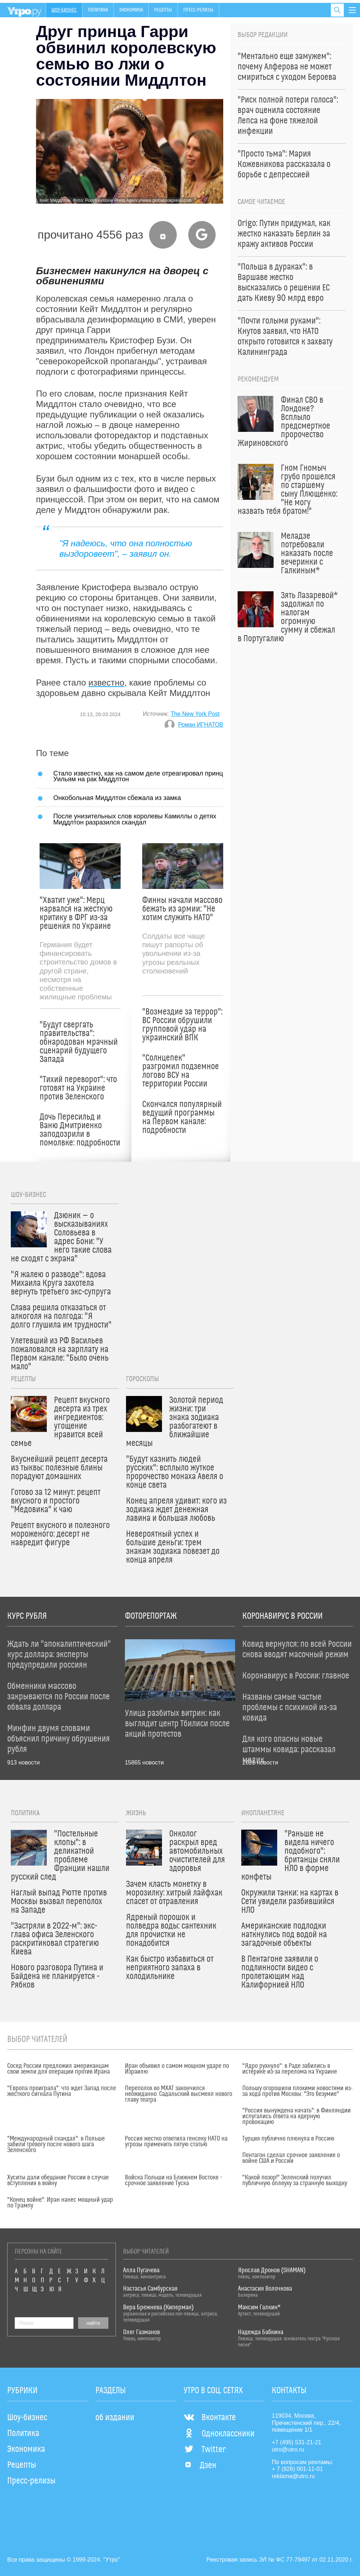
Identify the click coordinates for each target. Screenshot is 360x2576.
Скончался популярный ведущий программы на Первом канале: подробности (182, 1117)
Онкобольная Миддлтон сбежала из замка (117, 797)
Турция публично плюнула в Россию (288, 2139)
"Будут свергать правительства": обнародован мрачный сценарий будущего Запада (79, 1042)
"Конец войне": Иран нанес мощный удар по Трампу (60, 2203)
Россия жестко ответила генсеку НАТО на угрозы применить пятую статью (176, 2141)
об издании (114, 2418)
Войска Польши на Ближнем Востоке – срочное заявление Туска (173, 2180)
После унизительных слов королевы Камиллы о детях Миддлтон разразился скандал (134, 819)
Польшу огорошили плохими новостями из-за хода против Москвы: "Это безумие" (297, 2091)
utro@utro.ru (288, 2449)
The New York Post (195, 714)
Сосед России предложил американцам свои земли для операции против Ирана (58, 2069)
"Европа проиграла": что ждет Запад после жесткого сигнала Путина (61, 2091)
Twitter (205, 2450)
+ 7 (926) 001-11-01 (297, 2469)
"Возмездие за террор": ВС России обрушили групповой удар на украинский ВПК (182, 1025)
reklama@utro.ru (293, 2476)
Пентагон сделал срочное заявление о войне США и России (291, 2158)
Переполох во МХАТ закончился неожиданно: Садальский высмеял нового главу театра (178, 2094)
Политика (98, 10)
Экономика (131, 10)
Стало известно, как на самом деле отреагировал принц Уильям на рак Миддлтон (138, 776)
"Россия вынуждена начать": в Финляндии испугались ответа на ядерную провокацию (296, 2116)
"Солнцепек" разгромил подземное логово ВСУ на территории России (180, 1071)
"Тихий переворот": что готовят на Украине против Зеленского (78, 1088)
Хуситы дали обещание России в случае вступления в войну (58, 2180)
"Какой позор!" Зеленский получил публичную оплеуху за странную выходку (294, 2180)
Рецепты (163, 10)
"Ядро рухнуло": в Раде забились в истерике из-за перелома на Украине (289, 2069)
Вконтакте (210, 2418)
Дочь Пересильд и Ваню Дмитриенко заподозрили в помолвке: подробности (80, 1130)
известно (107, 682)
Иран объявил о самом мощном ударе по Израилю (177, 2069)
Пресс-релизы (198, 10)
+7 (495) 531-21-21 (296, 2442)
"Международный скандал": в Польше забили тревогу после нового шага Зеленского (56, 2144)
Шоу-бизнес (64, 10)
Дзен (200, 2465)
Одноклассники (219, 2434)
